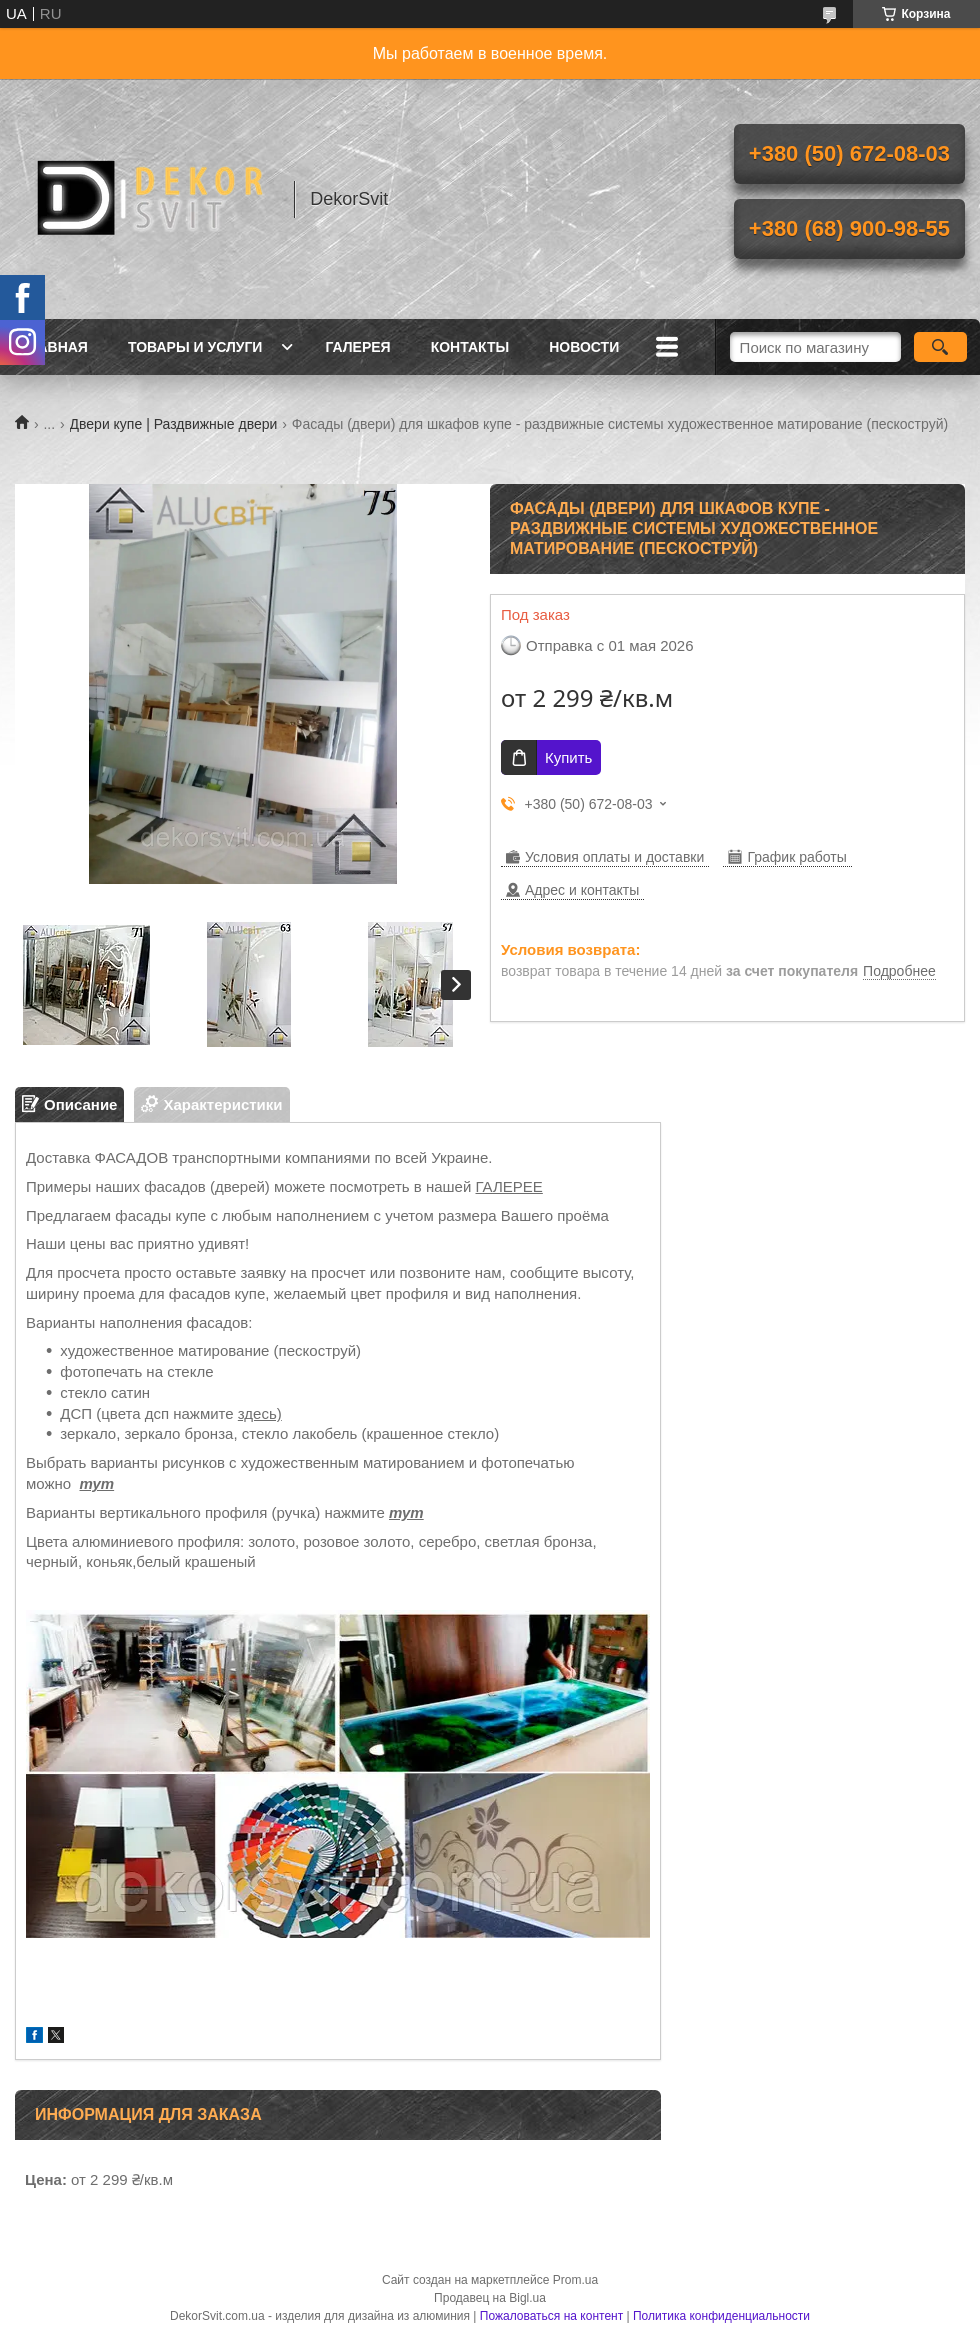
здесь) (260, 1413)
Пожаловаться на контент (551, 2316)
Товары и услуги (195, 347)
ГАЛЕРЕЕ (509, 1186)
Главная (54, 347)
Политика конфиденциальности (721, 2316)
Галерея (357, 347)
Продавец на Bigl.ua (490, 2298)
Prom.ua (575, 2280)
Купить (568, 757)
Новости (584, 347)
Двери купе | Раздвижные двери (174, 424)
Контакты (470, 347)
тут (96, 1483)
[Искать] (940, 347)
